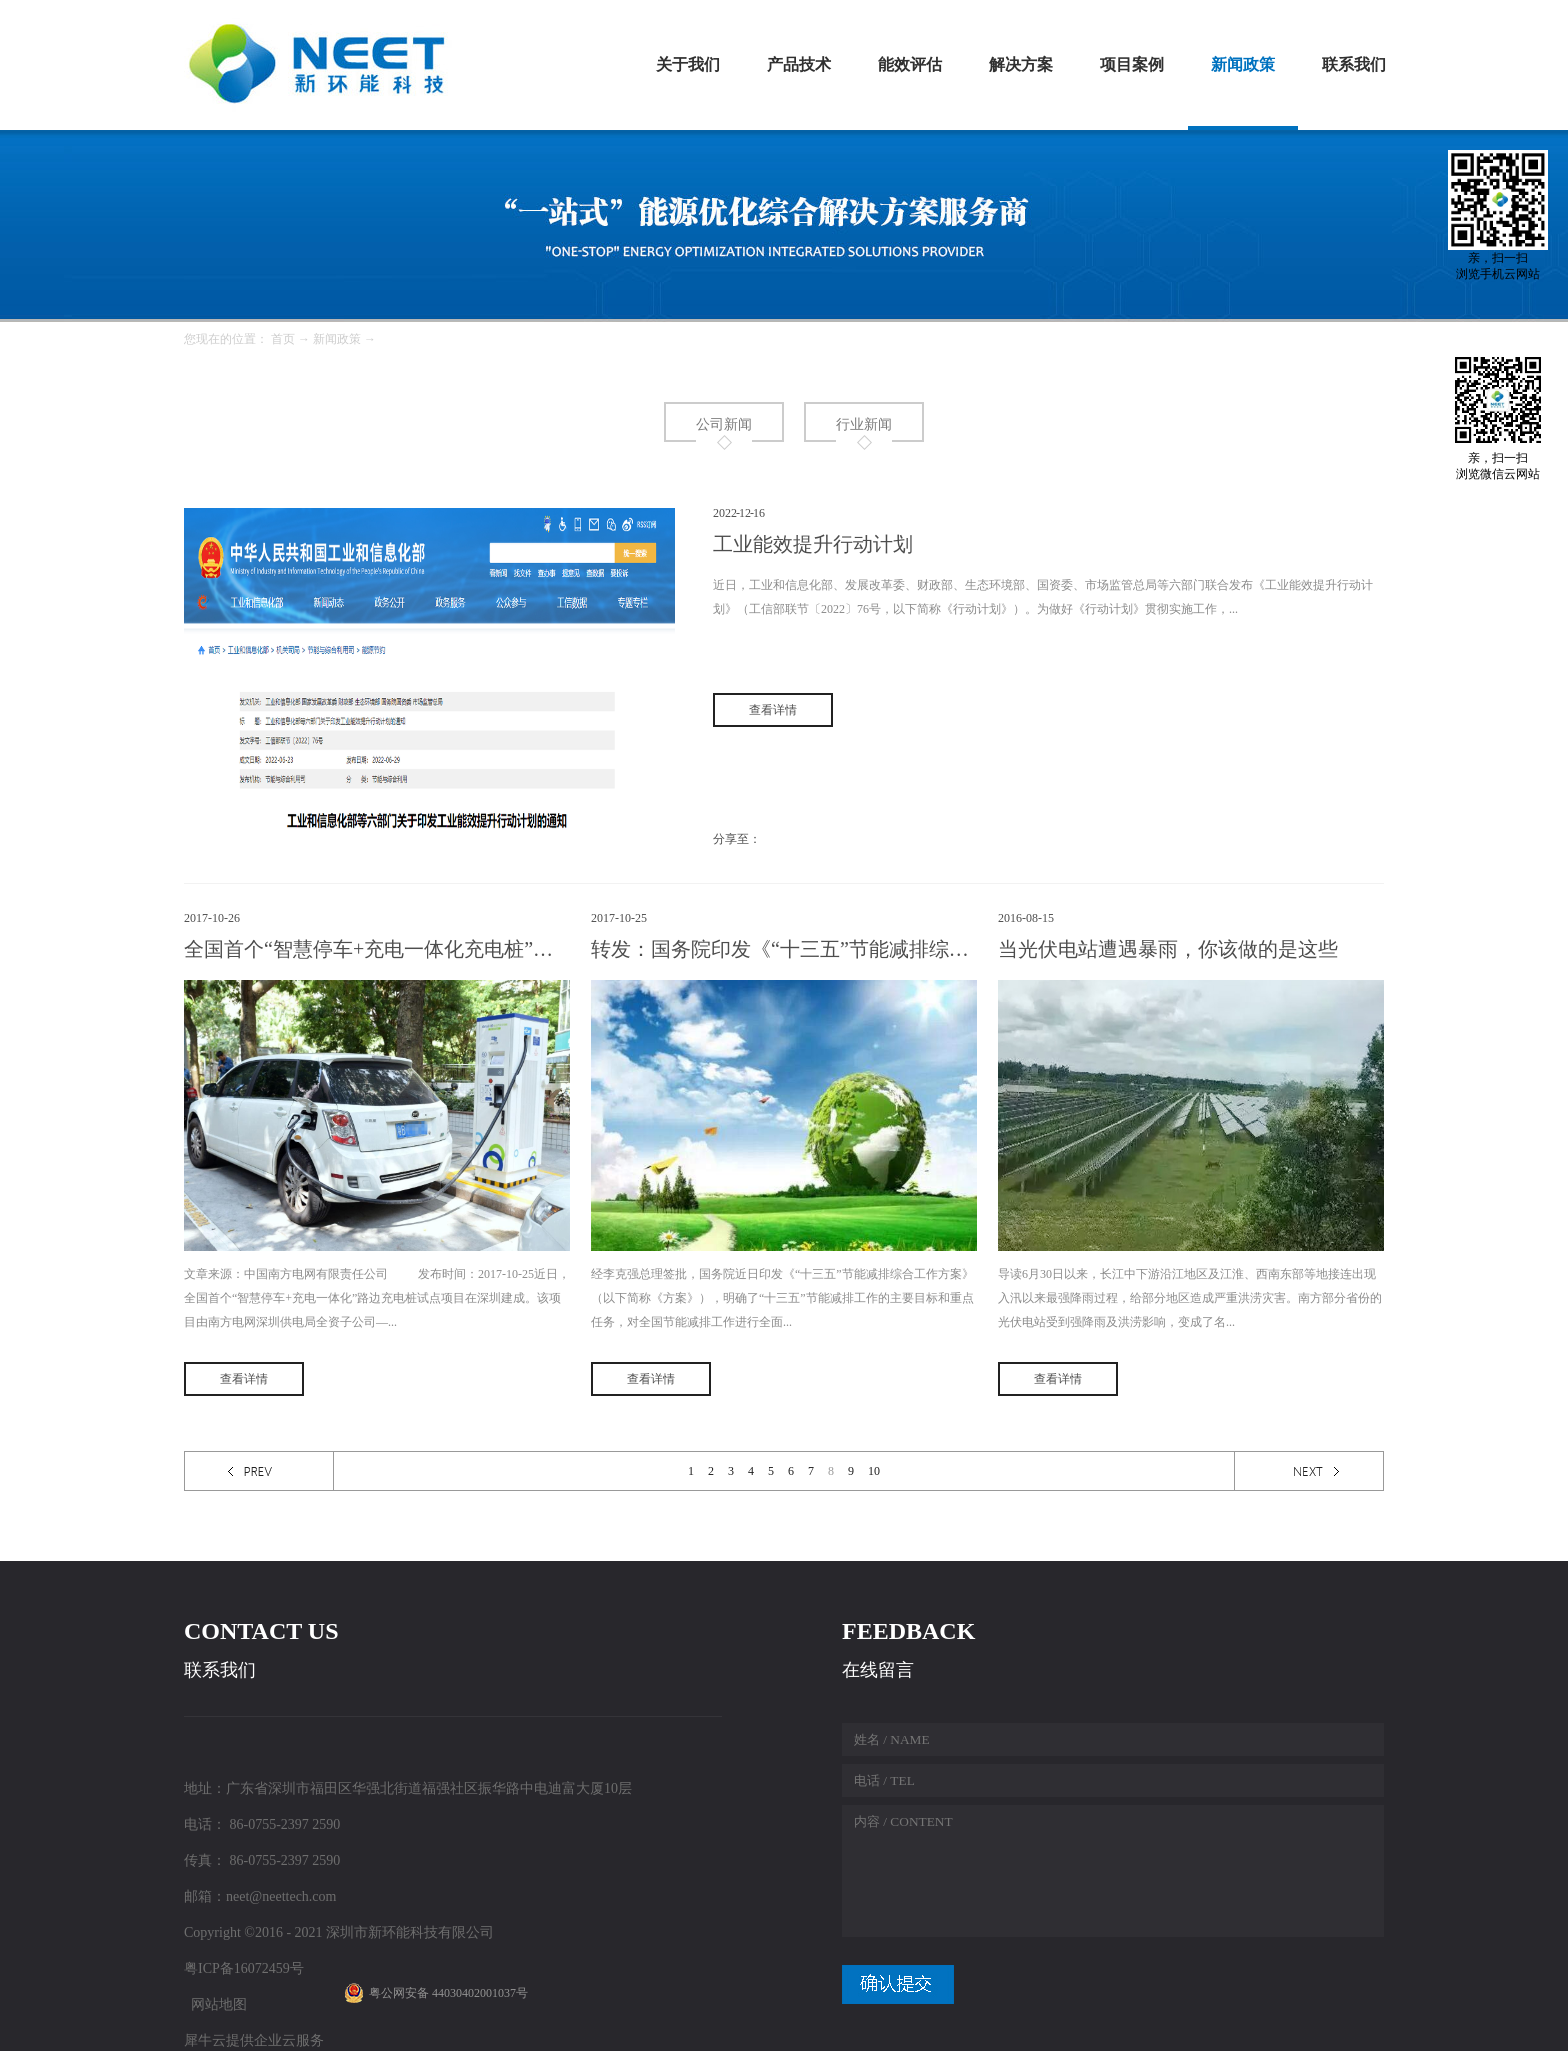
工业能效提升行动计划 (813, 544)
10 (874, 1471)
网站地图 (215, 2004)
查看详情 (244, 1379)
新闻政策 (337, 339)
